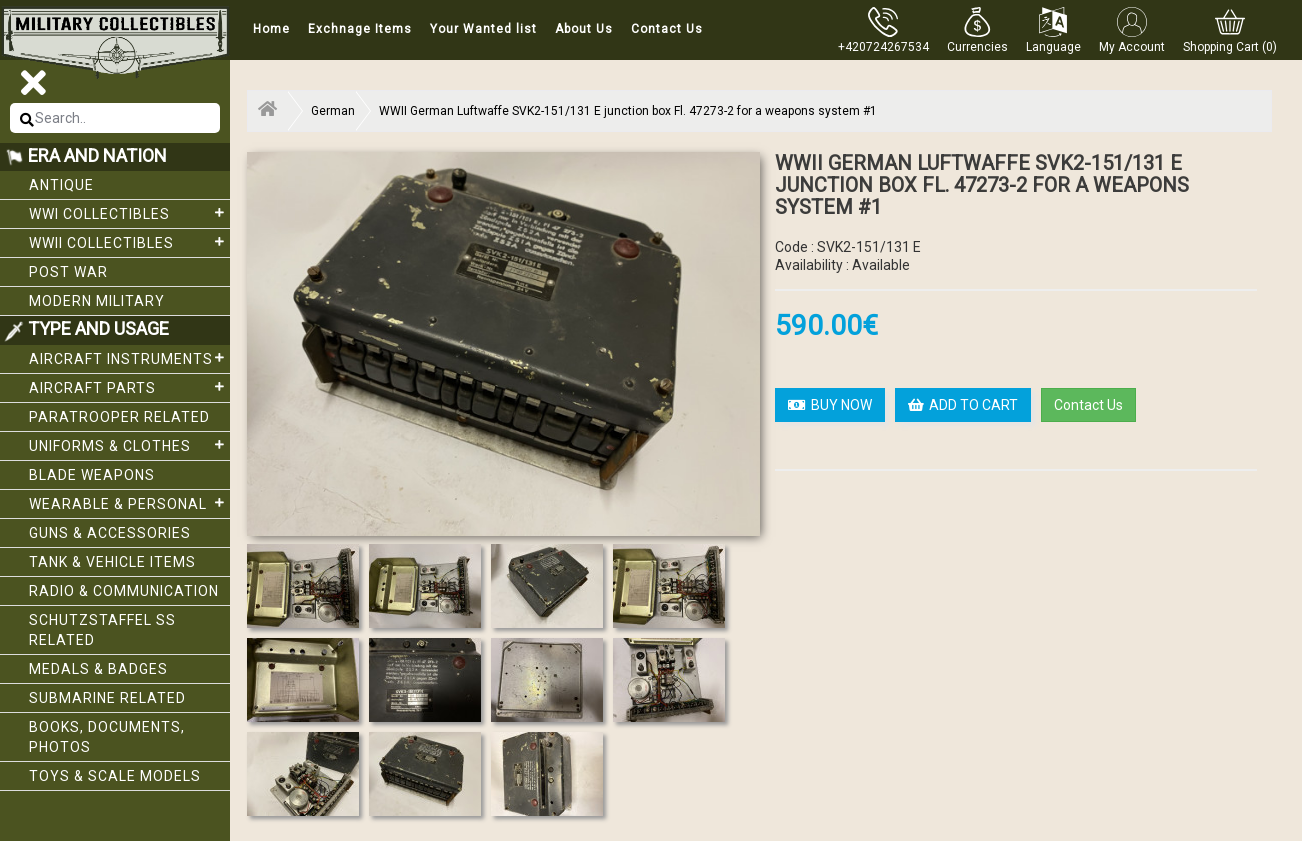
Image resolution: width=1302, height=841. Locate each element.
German (333, 111)
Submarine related (107, 698)
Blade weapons (92, 475)
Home (271, 29)
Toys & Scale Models (115, 776)
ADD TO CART (963, 405)
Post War (68, 272)
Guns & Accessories (110, 533)
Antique (61, 185)
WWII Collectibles (129, 242)
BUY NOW (830, 405)
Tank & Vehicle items (112, 562)
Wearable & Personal (129, 503)
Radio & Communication (124, 591)
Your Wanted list (483, 29)
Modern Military (97, 301)
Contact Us (667, 29)
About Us (584, 29)
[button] (977, 30)
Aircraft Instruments (129, 358)
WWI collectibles (129, 213)
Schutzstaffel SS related (102, 630)
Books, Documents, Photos (107, 737)
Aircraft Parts (129, 387)
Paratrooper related (119, 417)
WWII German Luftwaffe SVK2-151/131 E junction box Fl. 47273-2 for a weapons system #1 (628, 111)
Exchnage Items (360, 29)
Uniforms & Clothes (129, 445)
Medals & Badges (98, 669)
